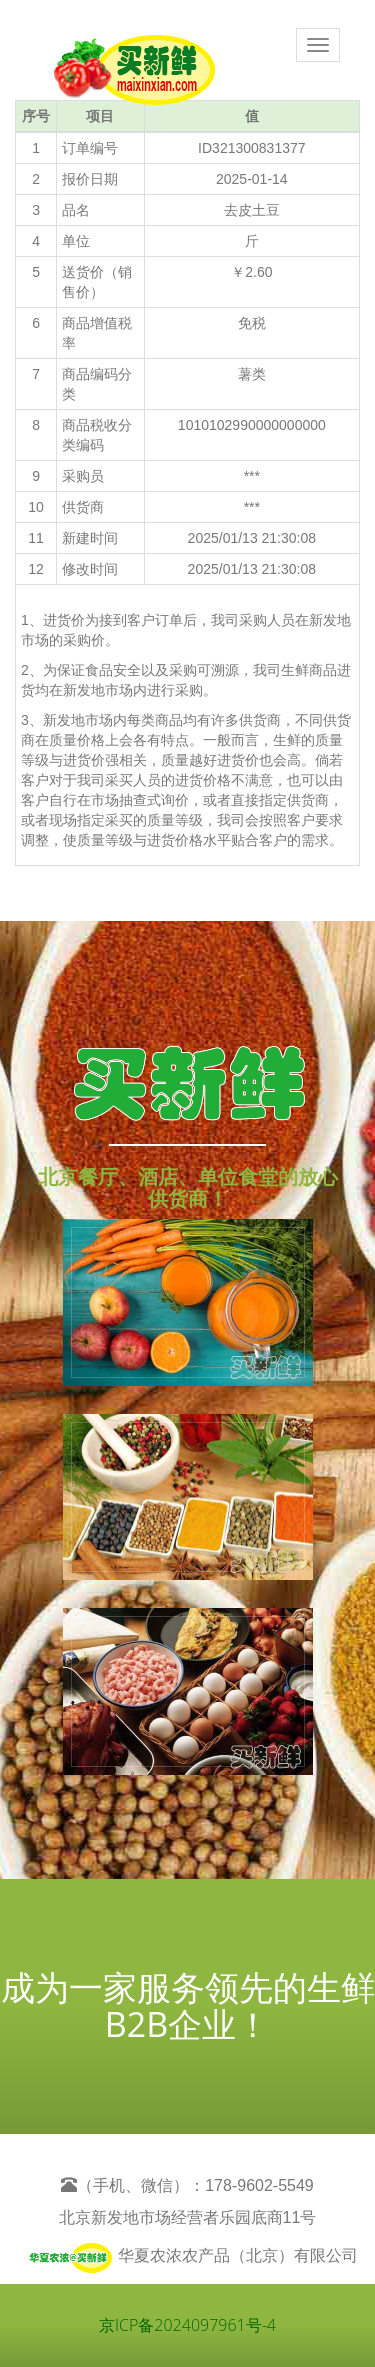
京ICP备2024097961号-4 (187, 2325)
